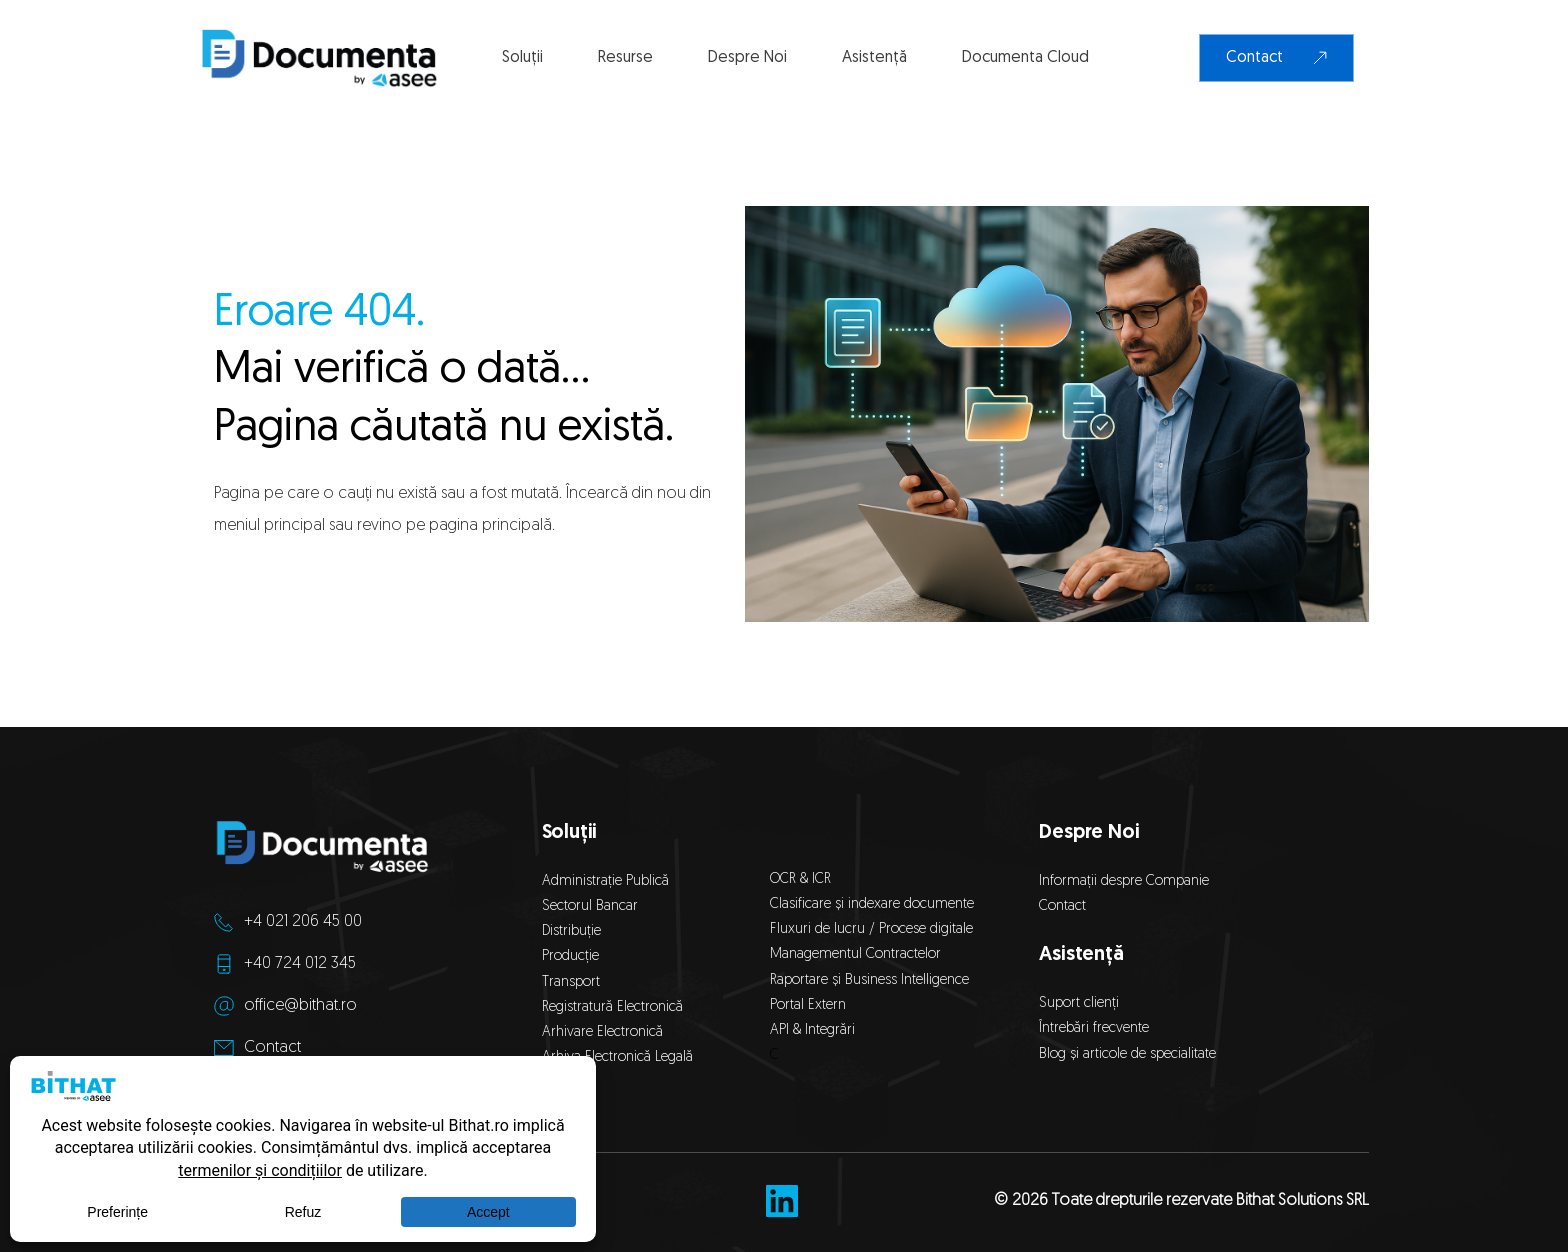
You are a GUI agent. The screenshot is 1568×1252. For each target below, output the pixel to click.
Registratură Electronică (612, 1007)
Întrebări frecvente (1094, 1028)
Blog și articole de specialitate (1129, 1054)
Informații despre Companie (1124, 881)
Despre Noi (1089, 833)
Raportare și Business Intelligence (869, 980)
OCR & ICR (800, 879)
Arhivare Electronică (602, 1032)
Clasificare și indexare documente (872, 904)
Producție (570, 956)
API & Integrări (816, 1030)
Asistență (1081, 955)
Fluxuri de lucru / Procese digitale (871, 929)
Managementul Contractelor (855, 954)
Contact (272, 1048)
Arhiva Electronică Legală (617, 1057)
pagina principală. (492, 526)
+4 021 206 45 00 (303, 922)
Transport (571, 982)
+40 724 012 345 (300, 964)
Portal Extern (808, 1005)
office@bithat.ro (300, 1006)
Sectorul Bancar (590, 906)
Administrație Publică (605, 881)
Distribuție (571, 931)
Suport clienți (1079, 1003)
